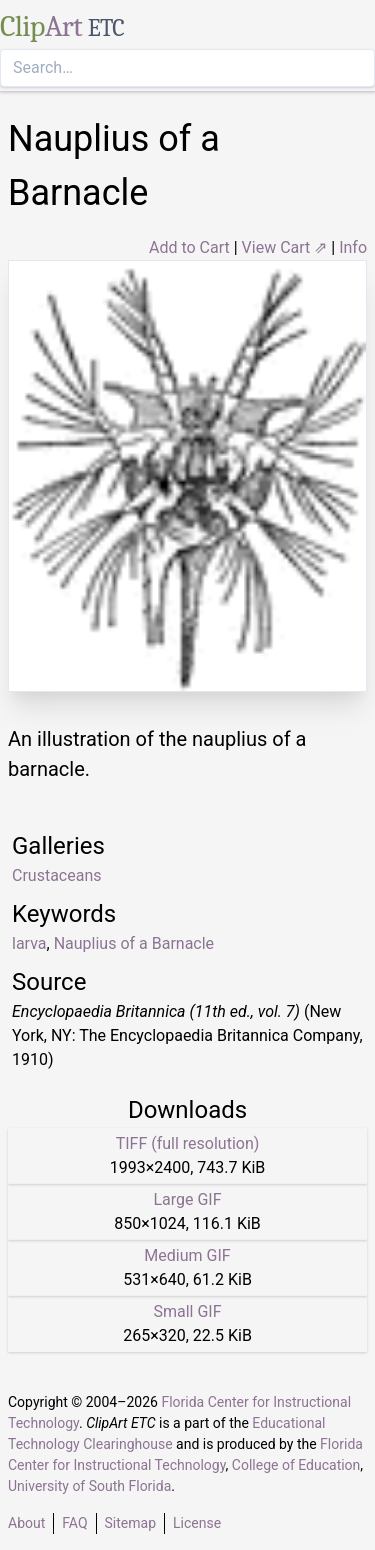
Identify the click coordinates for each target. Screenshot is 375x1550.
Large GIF (187, 1199)
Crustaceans (57, 875)
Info (353, 247)
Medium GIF (187, 1255)
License (197, 1523)
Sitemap (130, 1523)
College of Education (296, 1465)
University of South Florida (89, 1486)
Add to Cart (189, 247)
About (26, 1523)
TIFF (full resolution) (188, 1143)
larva (29, 943)
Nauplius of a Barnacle (134, 943)
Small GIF (187, 1311)
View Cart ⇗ (285, 247)
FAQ (74, 1523)
